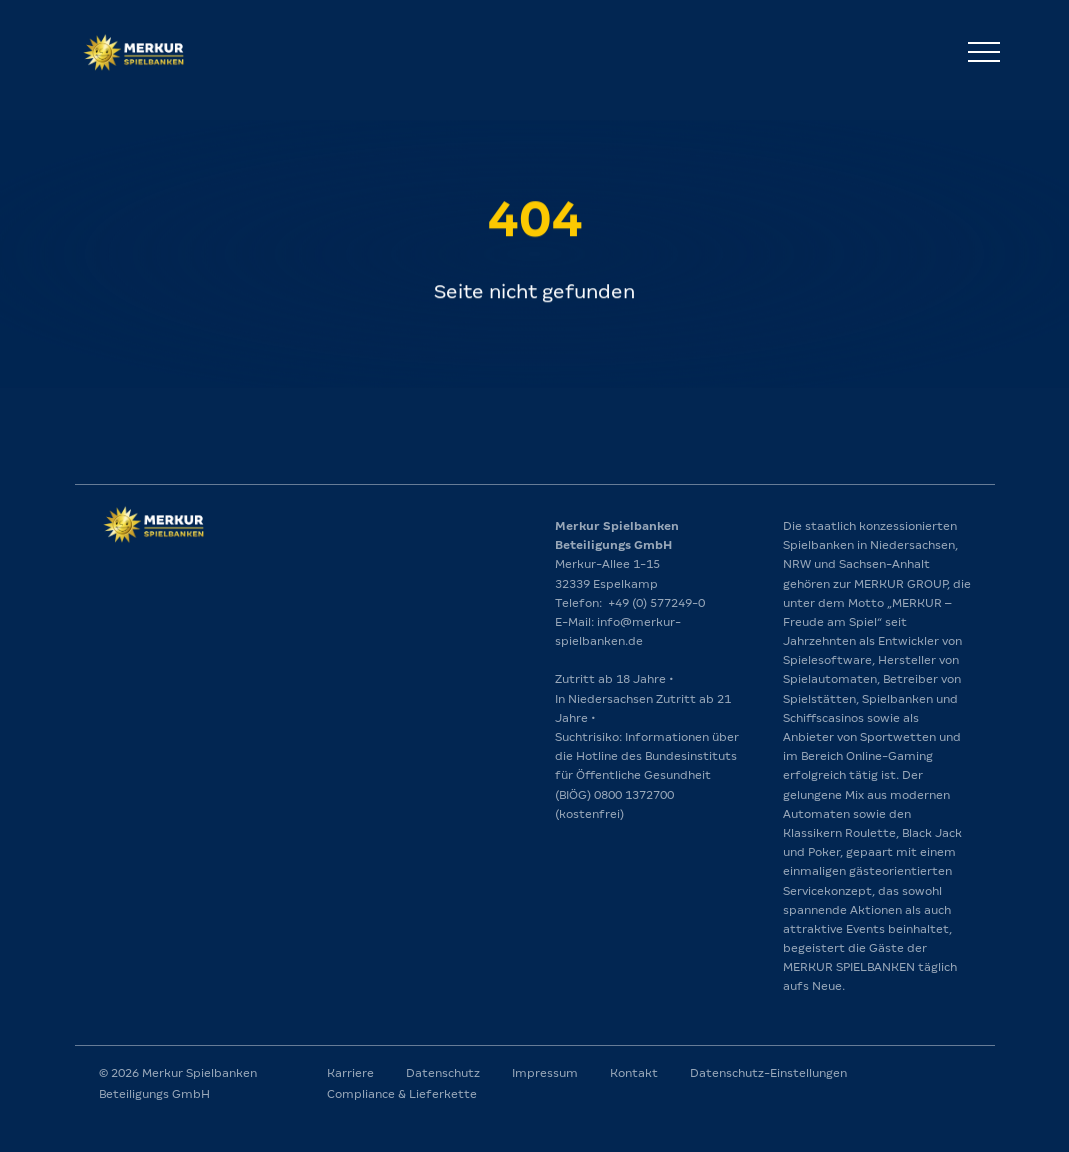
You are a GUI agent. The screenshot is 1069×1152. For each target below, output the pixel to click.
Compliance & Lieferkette (402, 1094)
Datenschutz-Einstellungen (768, 1073)
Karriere (350, 1073)
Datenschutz (443, 1073)
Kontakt (634, 1073)
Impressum (545, 1073)
